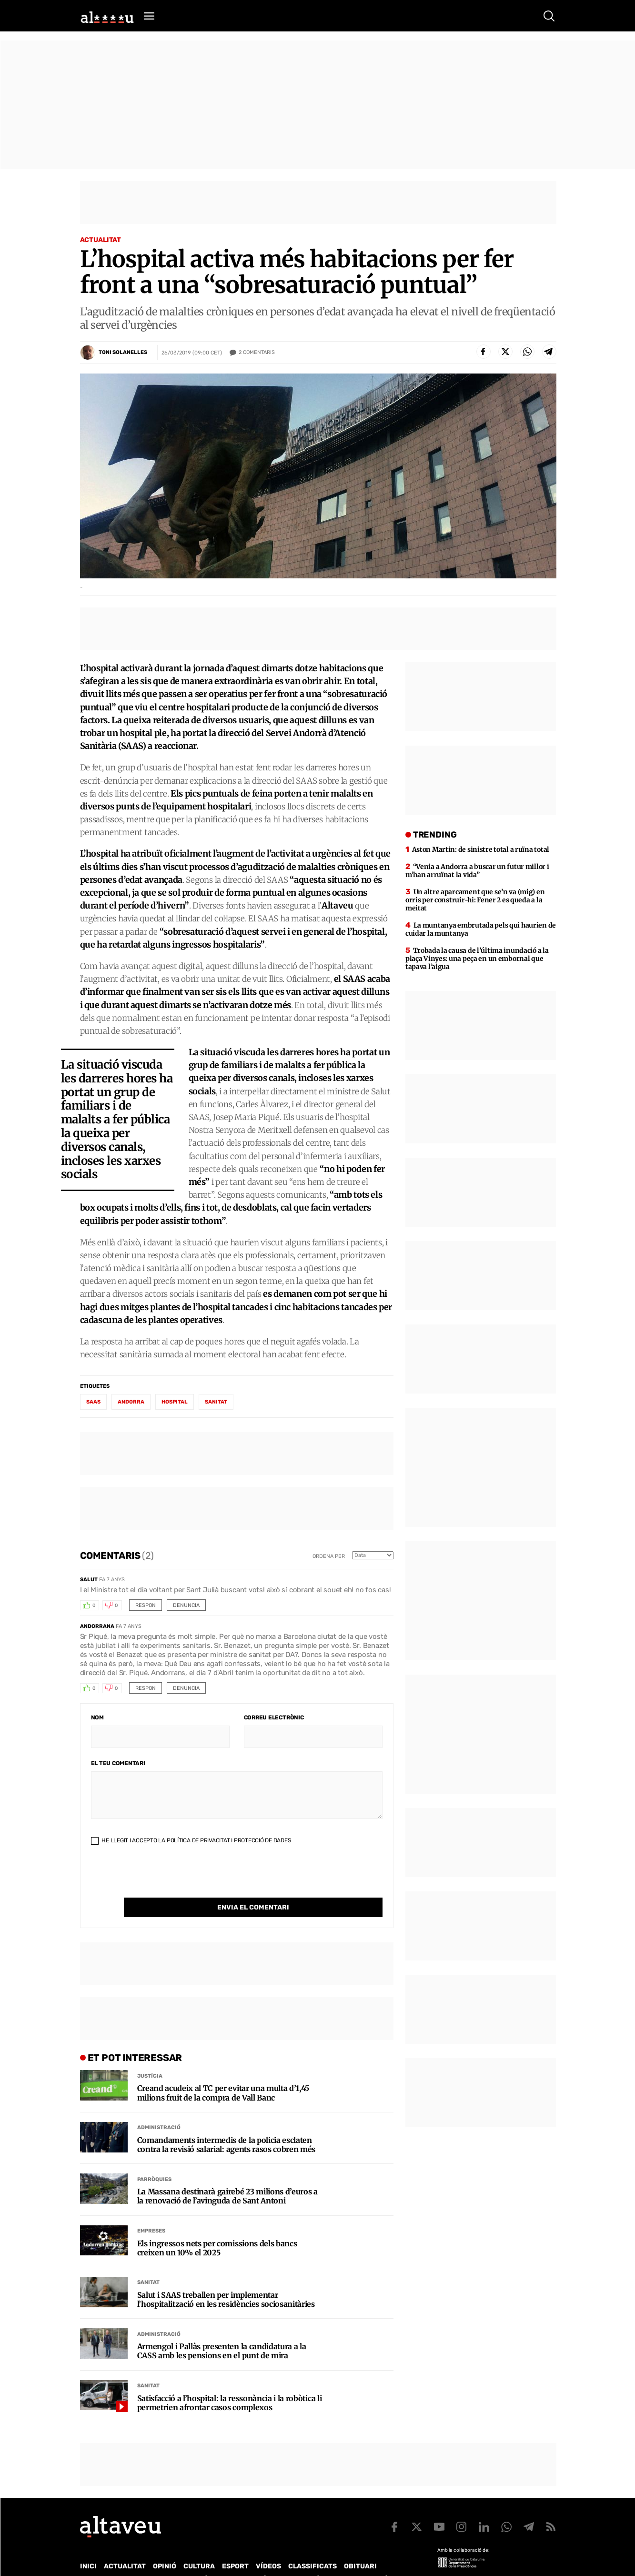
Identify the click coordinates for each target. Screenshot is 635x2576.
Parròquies (154, 2160)
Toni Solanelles (123, 352)
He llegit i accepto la (191, 1840)
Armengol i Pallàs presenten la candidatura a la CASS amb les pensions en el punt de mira (221, 2332)
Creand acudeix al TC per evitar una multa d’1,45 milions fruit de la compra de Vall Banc (223, 2073)
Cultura (199, 2547)
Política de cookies (337, 2559)
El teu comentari (118, 1763)
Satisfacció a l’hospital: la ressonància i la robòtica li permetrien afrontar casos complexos (229, 2383)
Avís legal (394, 2559)
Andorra (131, 1402)
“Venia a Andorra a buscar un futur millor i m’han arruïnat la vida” (477, 870)
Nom (97, 1717)
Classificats (312, 2547)
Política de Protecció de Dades (245, 2559)
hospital (174, 1402)
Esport (235, 2547)
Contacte (128, 2559)
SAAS (93, 1402)
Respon (145, 1605)
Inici (88, 2547)
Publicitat (168, 2559)
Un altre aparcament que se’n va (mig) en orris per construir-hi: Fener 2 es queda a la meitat (475, 900)
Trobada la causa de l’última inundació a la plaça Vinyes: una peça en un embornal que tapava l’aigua (477, 958)
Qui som (92, 2559)
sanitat (216, 1402)
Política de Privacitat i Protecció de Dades (229, 1840)
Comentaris (257, 352)
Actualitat (100, 240)
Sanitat (148, 2263)
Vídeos (268, 2547)
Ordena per (328, 1556)
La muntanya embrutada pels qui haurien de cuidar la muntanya (480, 929)
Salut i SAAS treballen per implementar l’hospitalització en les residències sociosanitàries (226, 2280)
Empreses (151, 2211)
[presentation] (163, 1879)
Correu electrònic (274, 1717)
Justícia (149, 2056)
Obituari (360, 2547)
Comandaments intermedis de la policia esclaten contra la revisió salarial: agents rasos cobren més (226, 2125)
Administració (159, 2108)
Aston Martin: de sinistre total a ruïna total (480, 849)
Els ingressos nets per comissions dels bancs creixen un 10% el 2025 (217, 2229)
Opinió (164, 2547)
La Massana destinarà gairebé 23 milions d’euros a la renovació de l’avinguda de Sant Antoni (227, 2177)
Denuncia (186, 1605)
